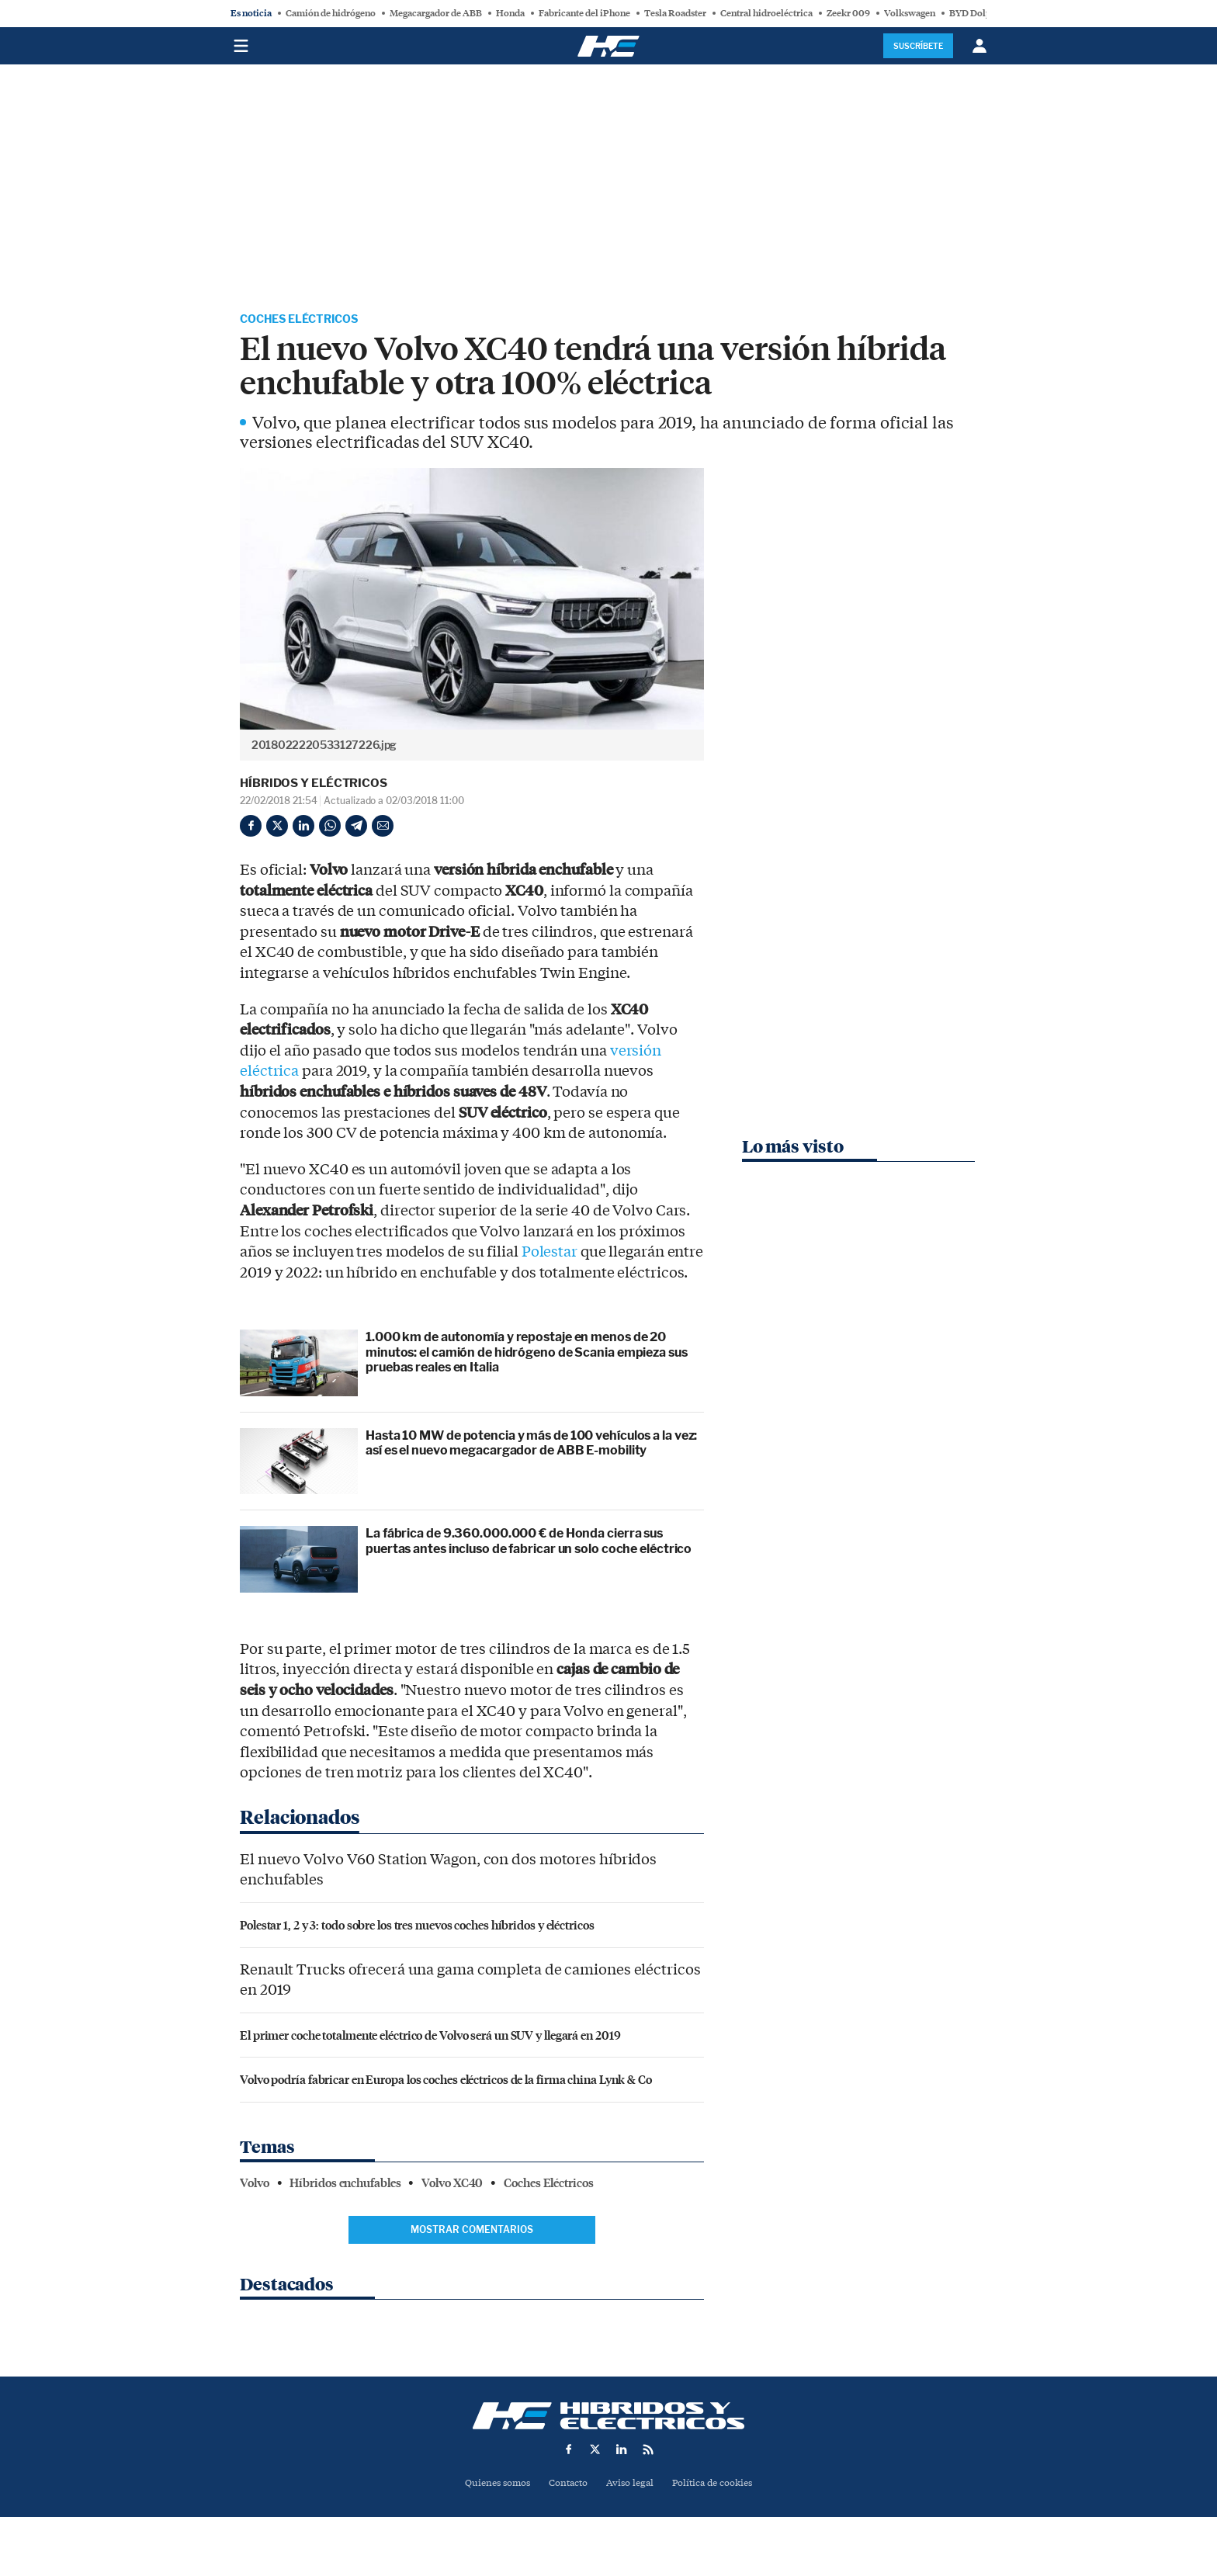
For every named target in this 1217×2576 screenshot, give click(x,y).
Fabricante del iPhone (584, 13)
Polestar (549, 1253)
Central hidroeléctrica (766, 13)
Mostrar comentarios (472, 2231)
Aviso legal (631, 2485)
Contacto (566, 2485)
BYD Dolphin (977, 13)
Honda (510, 13)
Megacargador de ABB (436, 13)
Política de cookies (717, 2485)
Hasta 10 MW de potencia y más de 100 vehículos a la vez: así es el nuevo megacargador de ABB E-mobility (531, 1444)
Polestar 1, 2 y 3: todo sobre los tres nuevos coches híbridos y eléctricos (417, 1926)
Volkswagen (909, 13)
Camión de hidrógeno (331, 13)
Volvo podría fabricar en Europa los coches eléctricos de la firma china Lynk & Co (446, 2081)
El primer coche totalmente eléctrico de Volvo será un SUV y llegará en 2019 (430, 2036)
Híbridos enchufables (345, 2185)
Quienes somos (491, 2485)
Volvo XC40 (452, 2185)
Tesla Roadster (675, 13)
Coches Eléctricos (307, 320)
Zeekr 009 (848, 13)
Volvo (254, 2185)
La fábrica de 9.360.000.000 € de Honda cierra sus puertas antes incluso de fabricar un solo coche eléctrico (529, 1543)
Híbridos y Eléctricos (313, 785)
